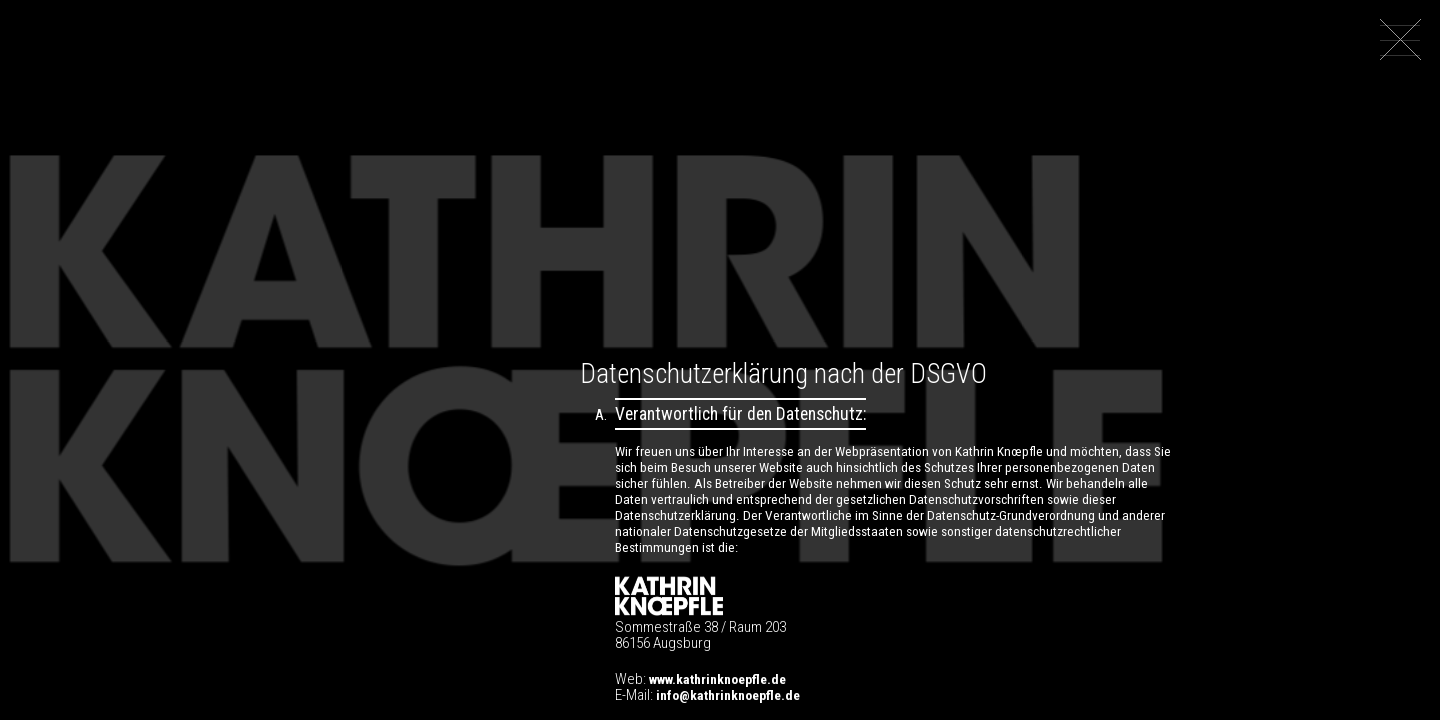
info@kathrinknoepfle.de (728, 695)
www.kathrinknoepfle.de (717, 679)
